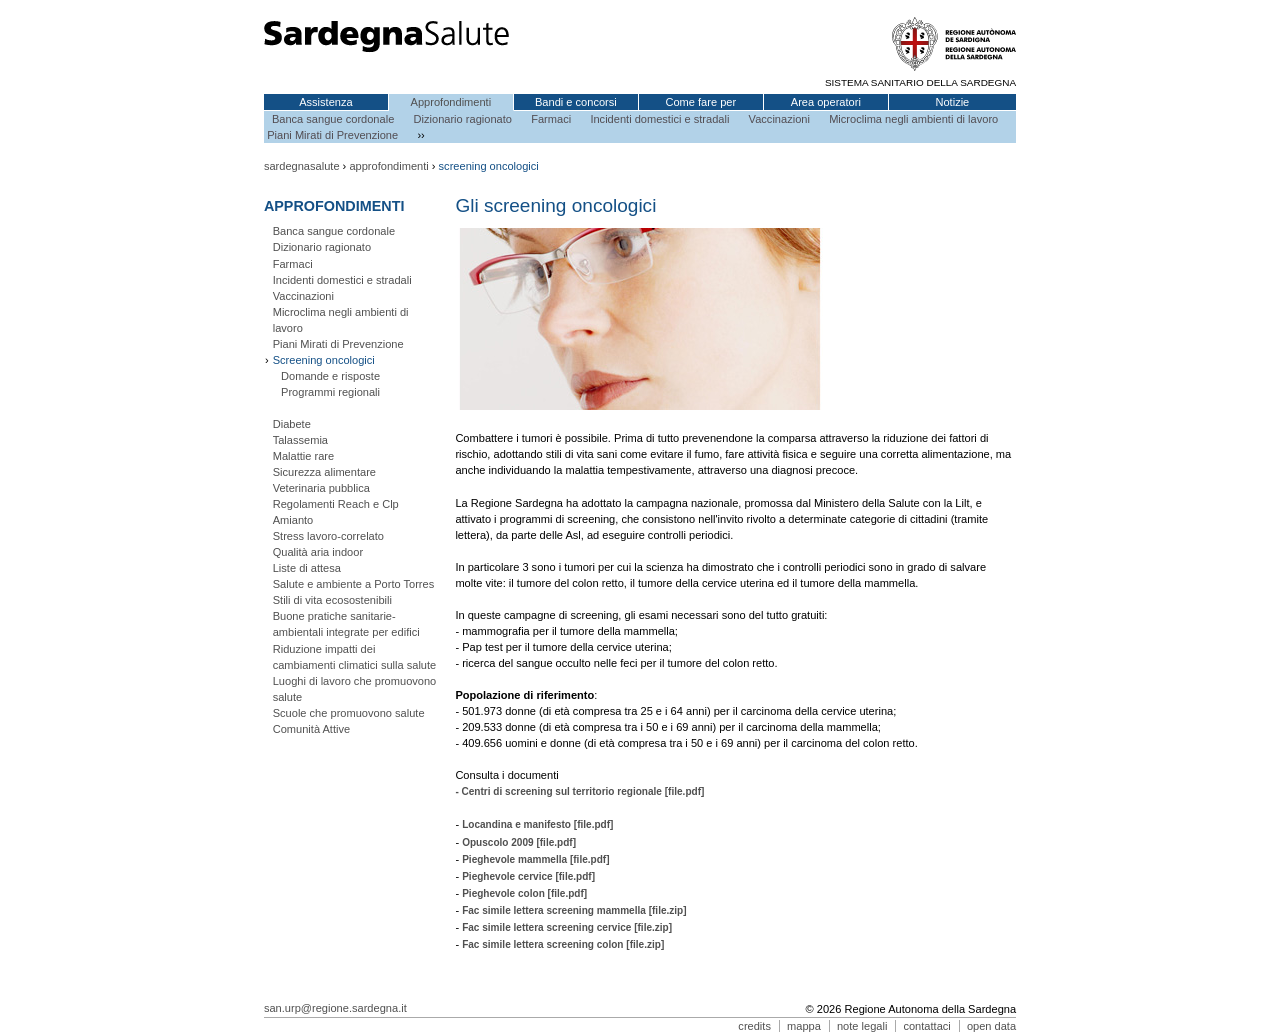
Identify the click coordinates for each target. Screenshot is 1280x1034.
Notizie (952, 102)
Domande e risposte (330, 376)
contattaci (926, 1026)
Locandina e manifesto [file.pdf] (537, 824)
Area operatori (826, 102)
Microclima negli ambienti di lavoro (913, 119)
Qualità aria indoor (318, 552)
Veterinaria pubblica (321, 488)
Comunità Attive (311, 729)
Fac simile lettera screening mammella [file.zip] (574, 910)
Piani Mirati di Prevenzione (332, 135)
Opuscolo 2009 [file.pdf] (519, 842)
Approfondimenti (451, 102)
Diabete (292, 424)
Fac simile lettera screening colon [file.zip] (563, 944)
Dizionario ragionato (463, 119)
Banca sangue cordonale (333, 119)
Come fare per (700, 102)
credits (754, 1026)
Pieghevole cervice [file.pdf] (528, 876)
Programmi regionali (330, 392)
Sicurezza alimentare (324, 472)
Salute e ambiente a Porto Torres (354, 584)
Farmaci (551, 119)
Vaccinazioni (779, 119)
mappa (804, 1026)
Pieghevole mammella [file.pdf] (535, 859)
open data (991, 1026)
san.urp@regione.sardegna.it (335, 1008)
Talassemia (300, 440)
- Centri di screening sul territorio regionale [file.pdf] (579, 791)
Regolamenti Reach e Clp (336, 504)
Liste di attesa (307, 568)
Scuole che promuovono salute (349, 713)
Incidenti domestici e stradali (659, 119)
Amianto (293, 520)
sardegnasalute (302, 166)
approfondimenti (388, 166)
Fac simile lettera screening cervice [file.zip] (567, 927)
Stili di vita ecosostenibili (332, 600)
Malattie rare (303, 456)
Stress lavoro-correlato (328, 536)
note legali (862, 1026)
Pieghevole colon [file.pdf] (524, 893)
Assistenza (326, 102)
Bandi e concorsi (576, 102)
